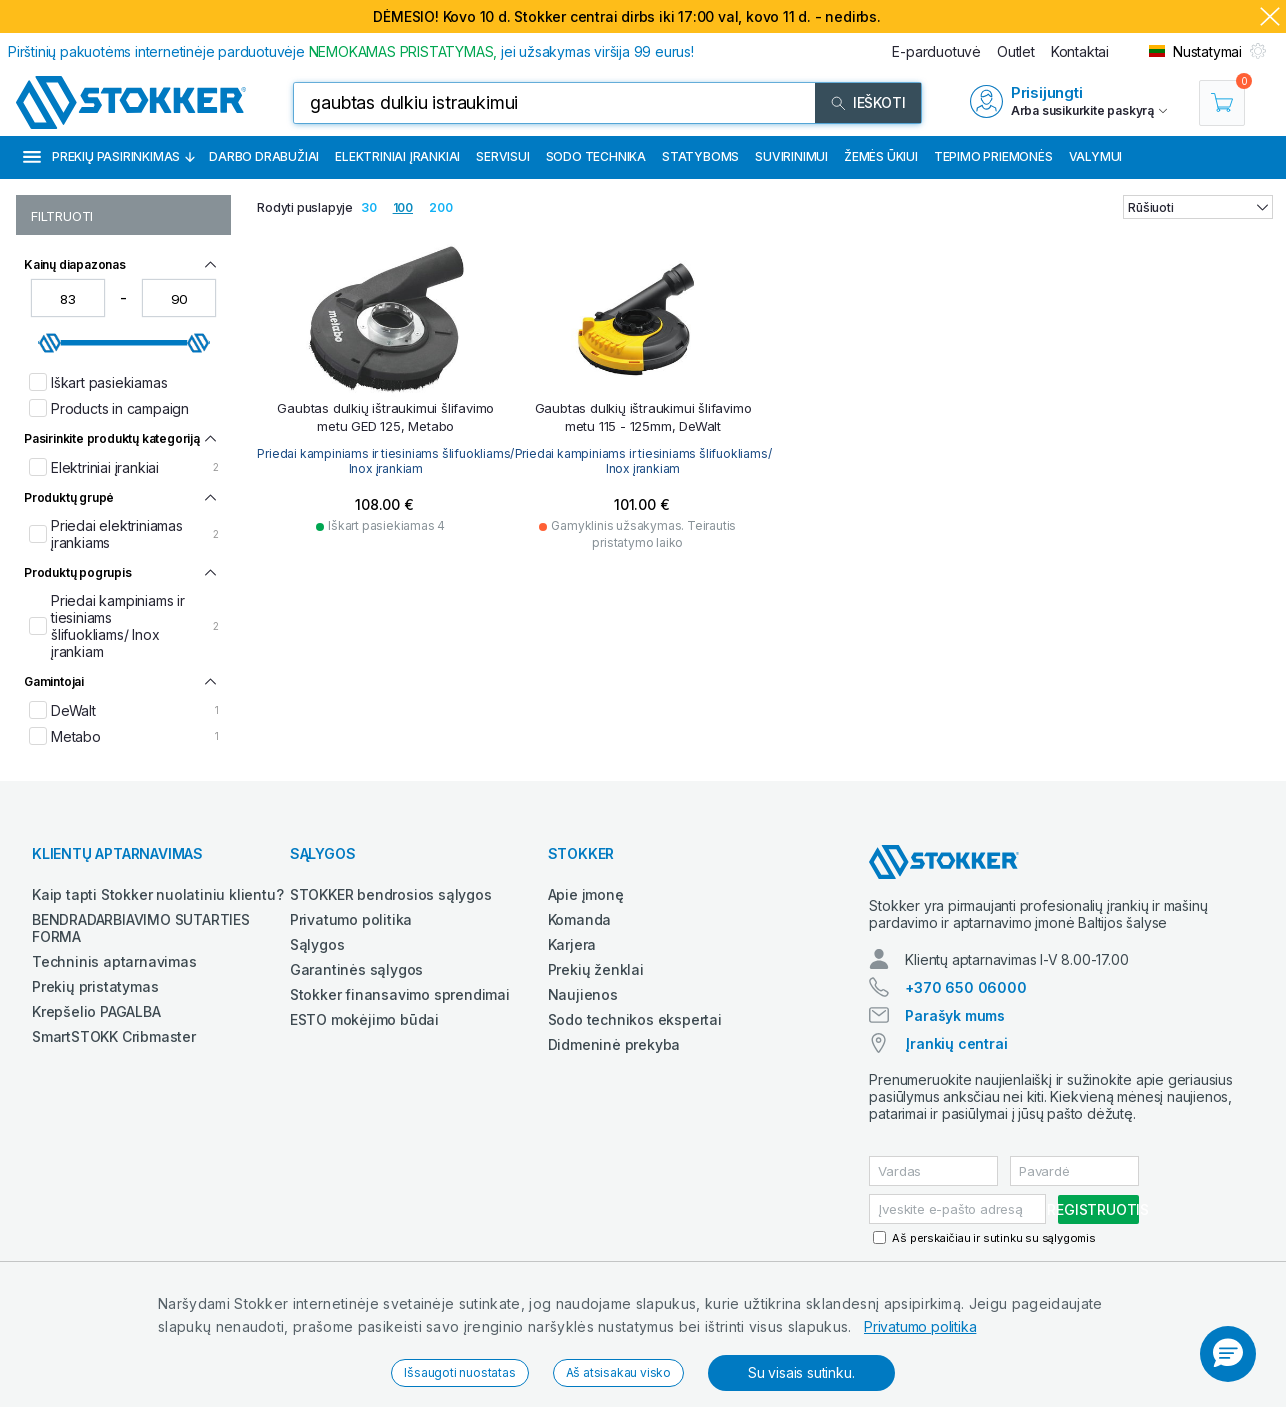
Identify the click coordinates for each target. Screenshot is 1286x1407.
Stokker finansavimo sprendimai (400, 994)
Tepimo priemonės (993, 156)
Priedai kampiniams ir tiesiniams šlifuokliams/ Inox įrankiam (385, 457)
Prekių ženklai (596, 969)
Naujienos (583, 994)
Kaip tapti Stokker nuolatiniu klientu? (157, 894)
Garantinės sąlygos (356, 969)
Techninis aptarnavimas (114, 961)
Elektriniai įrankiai (397, 156)
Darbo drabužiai (264, 156)
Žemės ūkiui (881, 156)
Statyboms (700, 156)
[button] (1228, 1354)
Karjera (572, 944)
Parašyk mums (955, 1015)
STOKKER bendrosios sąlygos (391, 894)
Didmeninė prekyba (614, 1044)
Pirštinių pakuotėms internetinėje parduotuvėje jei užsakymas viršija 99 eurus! (351, 51)
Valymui (1096, 156)
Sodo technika (596, 156)
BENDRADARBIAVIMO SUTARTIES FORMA (141, 928)
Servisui (502, 156)
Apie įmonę (586, 894)
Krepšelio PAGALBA (96, 1011)
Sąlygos (317, 944)
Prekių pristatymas (95, 986)
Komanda (580, 919)
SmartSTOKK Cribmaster (114, 1036)
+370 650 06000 (965, 987)
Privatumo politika (920, 1326)
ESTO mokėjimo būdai (364, 1019)
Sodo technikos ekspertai (635, 1019)
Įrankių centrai (956, 1043)
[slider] (50, 343)
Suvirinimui (791, 156)
